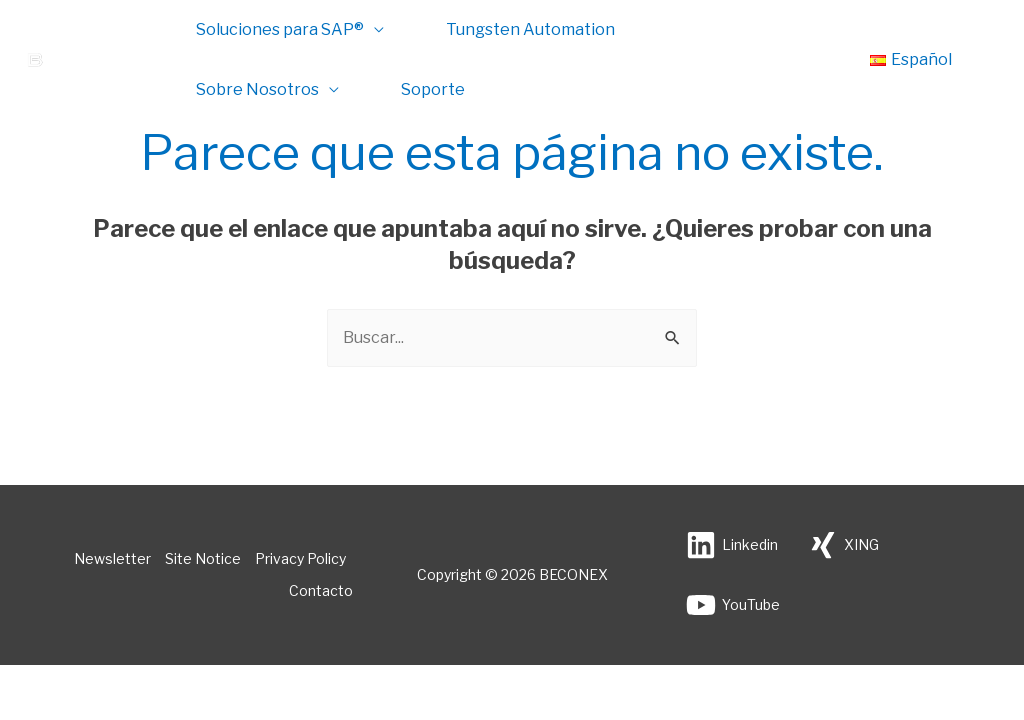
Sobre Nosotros (257, 89)
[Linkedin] (732, 545)
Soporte (433, 89)
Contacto (321, 590)
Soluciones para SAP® (280, 29)
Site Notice (203, 558)
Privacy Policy (300, 558)
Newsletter (112, 558)
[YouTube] (733, 605)
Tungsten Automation (530, 29)
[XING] (843, 545)
